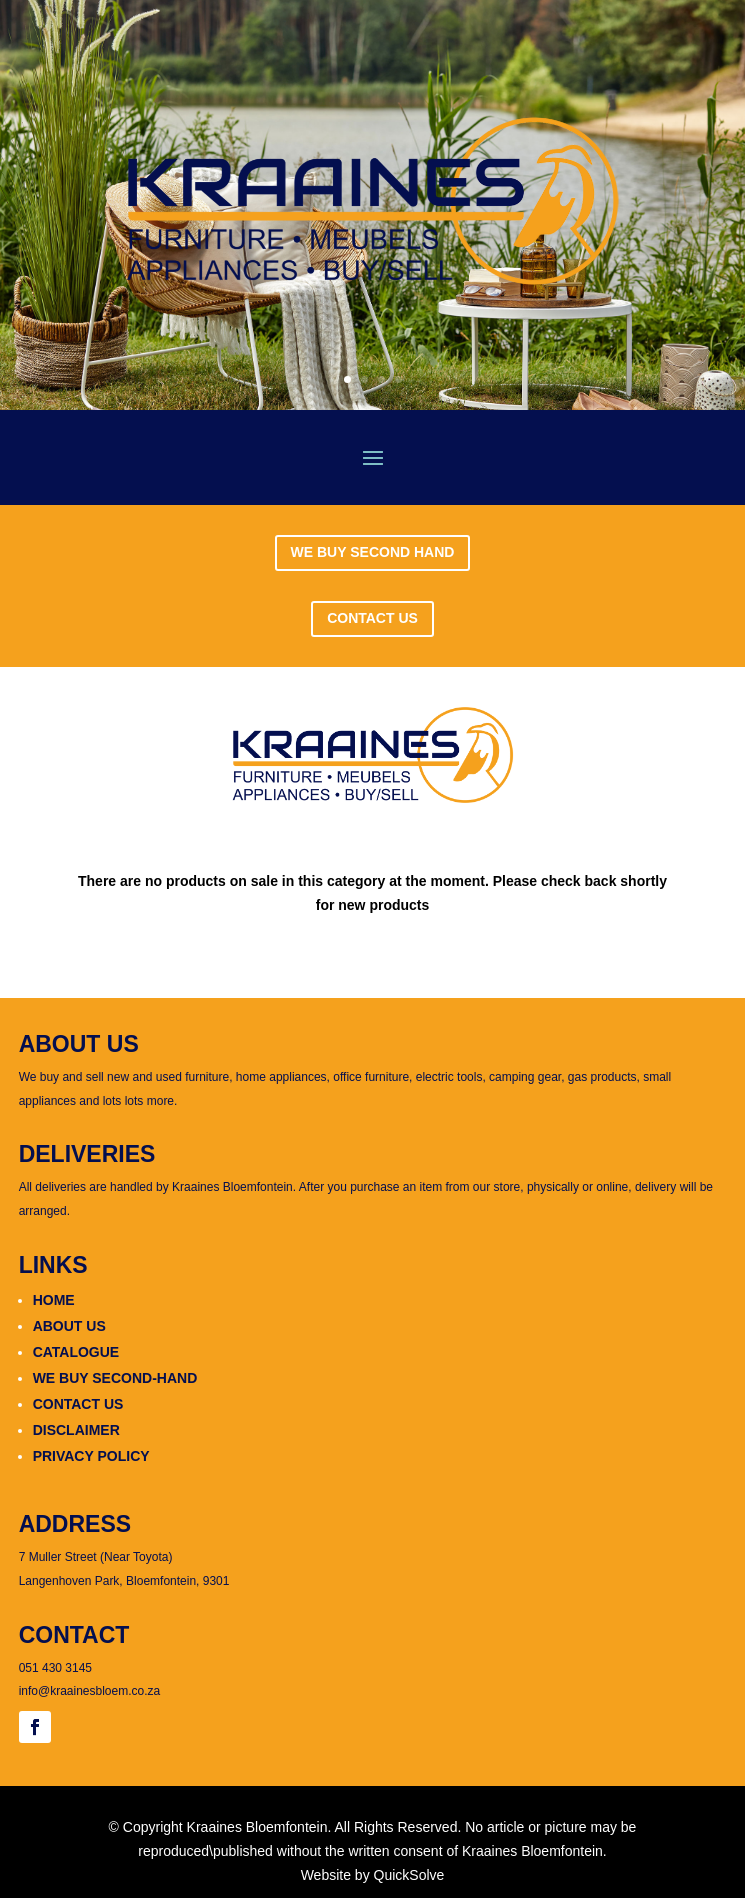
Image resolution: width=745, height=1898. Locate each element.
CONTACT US (372, 618)
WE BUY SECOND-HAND (115, 1378)
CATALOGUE (76, 1352)
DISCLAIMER (76, 1430)
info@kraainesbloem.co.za (90, 1691)
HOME (54, 1300)
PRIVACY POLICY (91, 1456)
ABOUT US (69, 1326)
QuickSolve (409, 1875)
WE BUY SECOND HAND (373, 552)
